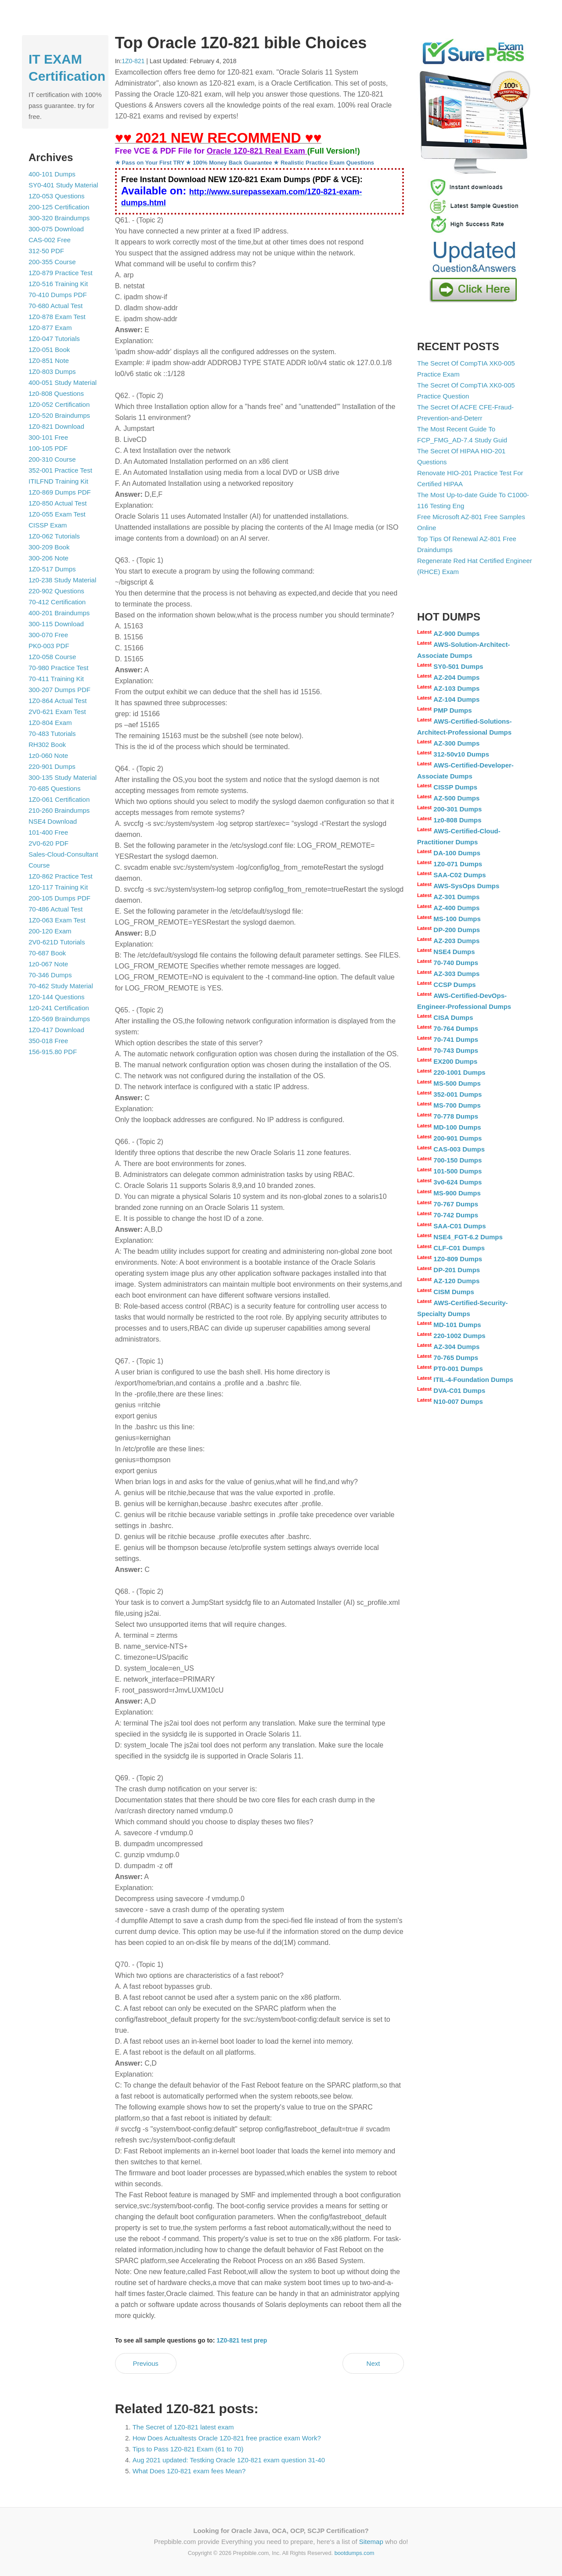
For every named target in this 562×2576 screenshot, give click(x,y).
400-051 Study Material (63, 382)
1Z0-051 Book (49, 349)
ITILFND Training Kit (58, 481)
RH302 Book (47, 744)
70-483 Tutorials (52, 733)
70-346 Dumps (50, 975)
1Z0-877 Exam (50, 327)
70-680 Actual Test (56, 305)
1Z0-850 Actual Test (57, 503)
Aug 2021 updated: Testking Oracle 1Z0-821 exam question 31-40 (229, 2460)
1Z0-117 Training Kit (58, 887)
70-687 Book (47, 953)
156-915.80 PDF (53, 1051)
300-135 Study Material (63, 777)
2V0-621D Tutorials (57, 942)
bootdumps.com (355, 2553)
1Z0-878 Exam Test (57, 316)
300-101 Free (48, 437)
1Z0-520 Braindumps (59, 415)
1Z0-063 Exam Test (57, 920)
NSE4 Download (53, 821)
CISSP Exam (48, 525)
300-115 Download (56, 624)
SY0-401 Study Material (63, 185)
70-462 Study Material (61, 986)
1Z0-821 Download (56, 426)
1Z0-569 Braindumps (59, 1019)
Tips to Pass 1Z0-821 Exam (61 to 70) (188, 2449)
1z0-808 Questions (56, 393)
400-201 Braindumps (59, 613)
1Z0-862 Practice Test (61, 876)
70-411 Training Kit (56, 678)
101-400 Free (48, 832)
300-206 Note (48, 558)
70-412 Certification (57, 602)
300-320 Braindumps (59, 218)
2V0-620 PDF (48, 843)
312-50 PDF (46, 251)
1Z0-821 (133, 61)
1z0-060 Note (48, 755)
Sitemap (371, 2541)
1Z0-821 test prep (241, 2340)
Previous (145, 2363)
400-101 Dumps (52, 174)
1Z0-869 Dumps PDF (60, 492)
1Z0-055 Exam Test (57, 514)
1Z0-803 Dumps (52, 371)
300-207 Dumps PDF (59, 689)
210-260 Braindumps (59, 810)
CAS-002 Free (50, 240)
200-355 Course (52, 261)
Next (373, 2363)
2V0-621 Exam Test (57, 711)
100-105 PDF (48, 448)
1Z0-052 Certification (59, 404)
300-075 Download (56, 229)
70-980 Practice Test (58, 667)
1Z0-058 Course (52, 656)
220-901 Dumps (52, 766)
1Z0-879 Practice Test (61, 272)
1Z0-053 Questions (57, 196)
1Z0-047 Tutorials (54, 338)
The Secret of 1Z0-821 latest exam (183, 2427)
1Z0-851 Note (49, 360)
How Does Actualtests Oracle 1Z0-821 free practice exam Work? (227, 2438)
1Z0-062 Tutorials (54, 536)
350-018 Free (48, 1040)
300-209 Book (49, 547)
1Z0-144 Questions (57, 997)
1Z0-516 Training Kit (58, 283)
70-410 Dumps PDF (58, 294)
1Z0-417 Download (56, 1029)
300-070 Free (48, 635)
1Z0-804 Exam (50, 722)
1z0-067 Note (48, 964)
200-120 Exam (50, 931)
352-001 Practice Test (60, 470)
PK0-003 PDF (49, 645)
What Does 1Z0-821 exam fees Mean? (189, 2471)
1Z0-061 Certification (59, 799)
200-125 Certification (59, 207)
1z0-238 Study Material (62, 580)
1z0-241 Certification (59, 1008)
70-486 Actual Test (56, 909)
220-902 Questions (56, 591)
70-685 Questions (54, 788)
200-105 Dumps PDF (59, 898)
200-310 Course (52, 459)
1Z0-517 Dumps (52, 569)
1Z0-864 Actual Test (57, 700)
